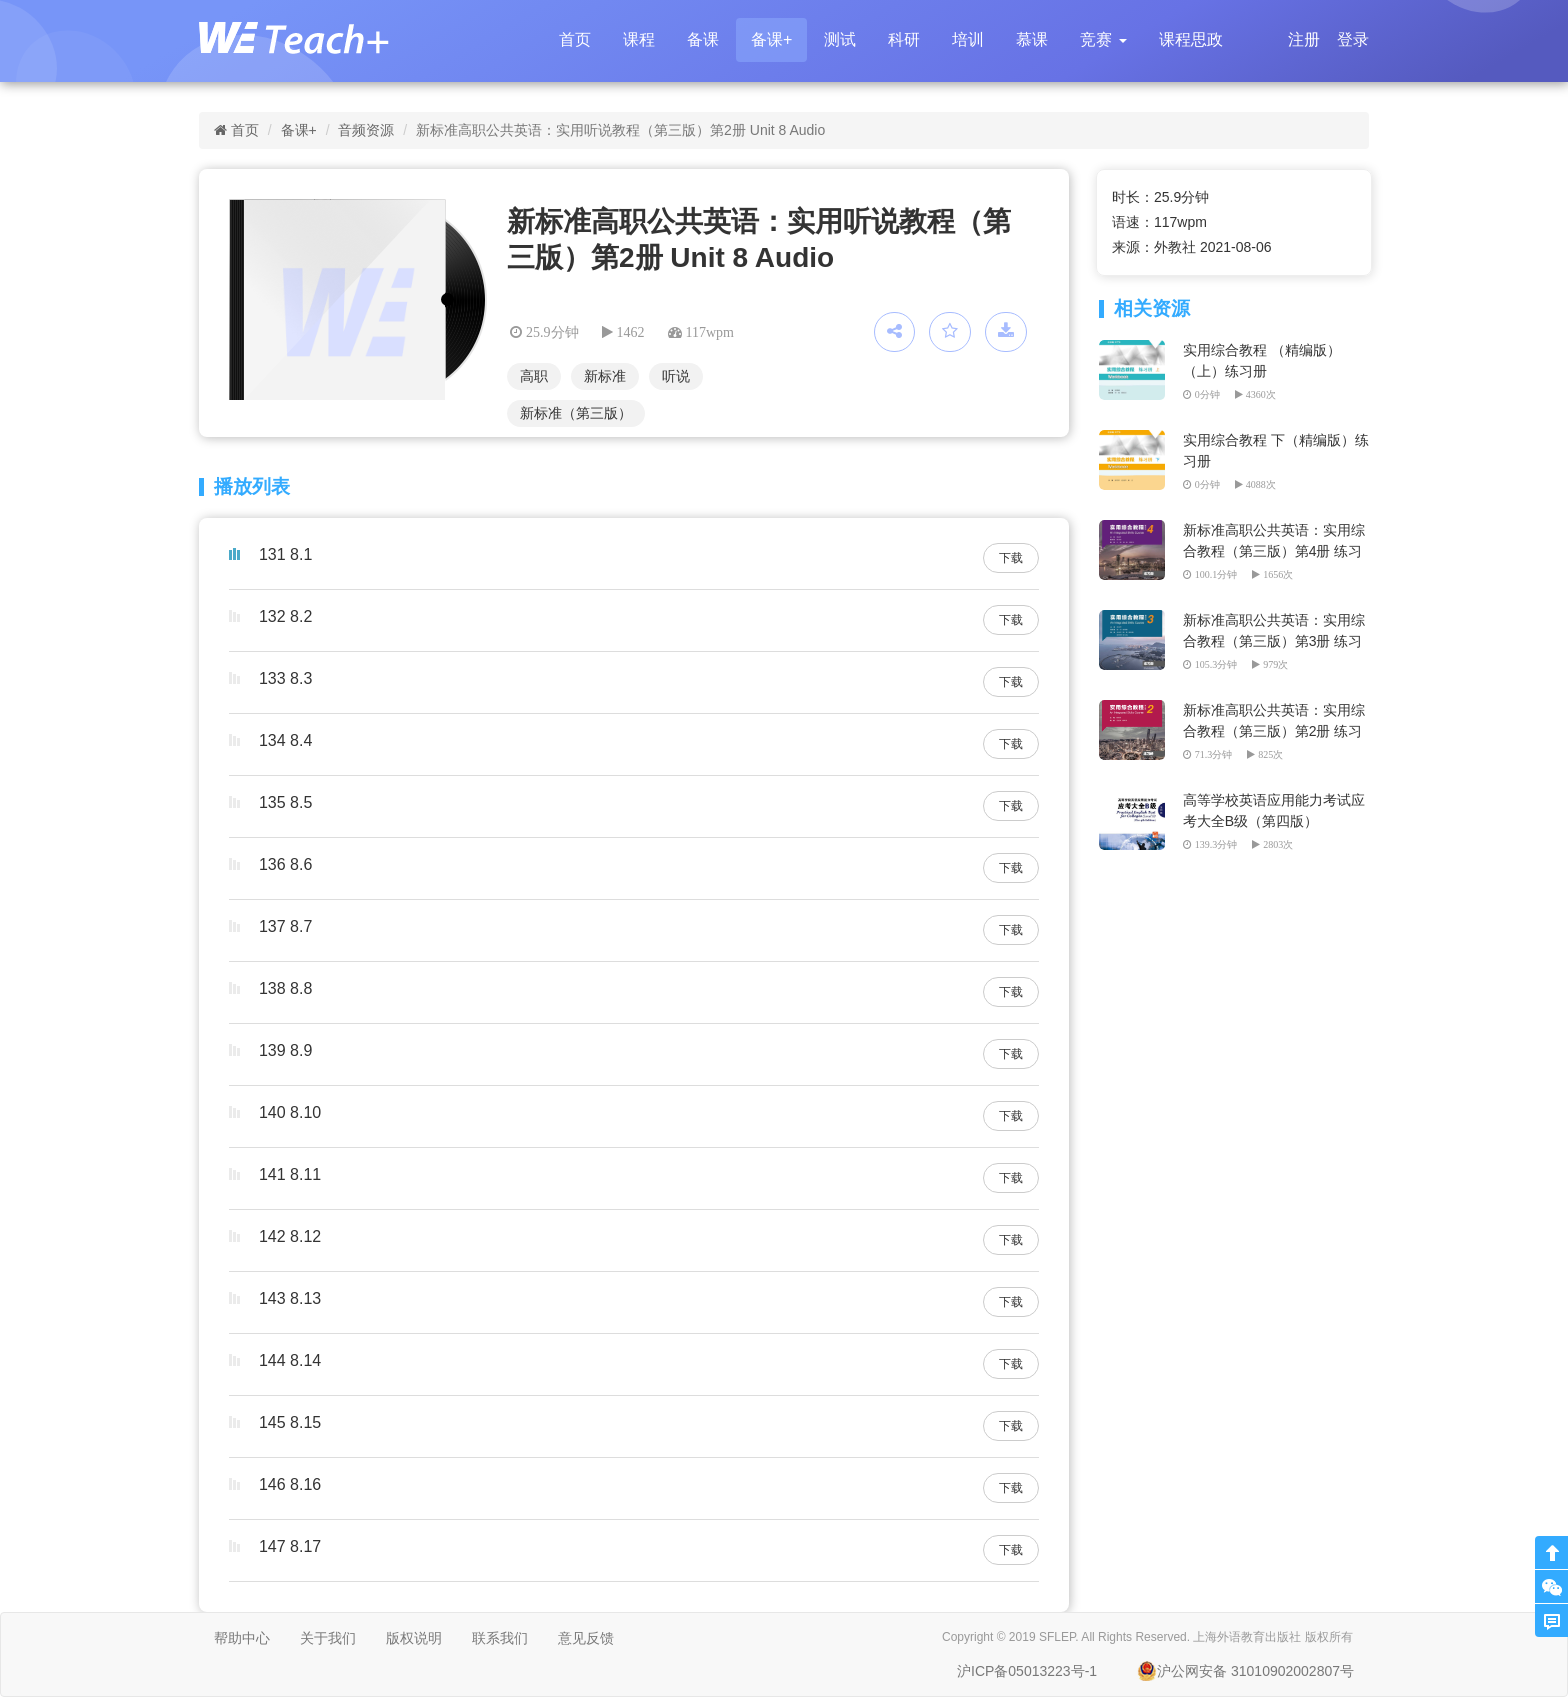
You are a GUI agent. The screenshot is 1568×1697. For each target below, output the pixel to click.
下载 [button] (1011, 558)
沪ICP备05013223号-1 (1027, 1671)
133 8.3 (285, 678)
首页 (575, 39)
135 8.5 (285, 802)
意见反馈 (586, 1638)
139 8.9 (285, 1050)
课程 (639, 39)
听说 (676, 376)
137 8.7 (285, 926)
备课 (703, 39)
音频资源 (366, 130)
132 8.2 (285, 616)
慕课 (1032, 39)
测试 (840, 39)
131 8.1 (285, 554)
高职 (534, 376)
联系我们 (500, 1638)
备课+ (771, 39)
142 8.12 (290, 1236)
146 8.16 (290, 1484)
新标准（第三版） (576, 413)
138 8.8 (285, 988)
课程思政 (1191, 39)
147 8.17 (290, 1546)
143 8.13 (290, 1298)
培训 (968, 39)
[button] (1103, 40)
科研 (904, 39)
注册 (1304, 39)
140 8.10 (290, 1112)
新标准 (605, 376)
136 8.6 (285, 864)
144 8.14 (290, 1360)
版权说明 (414, 1638)
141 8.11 (290, 1174)
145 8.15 (290, 1422)
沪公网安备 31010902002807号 (1245, 1671)
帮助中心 (242, 1638)
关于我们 (328, 1638)
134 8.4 (285, 740)
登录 (1353, 39)
